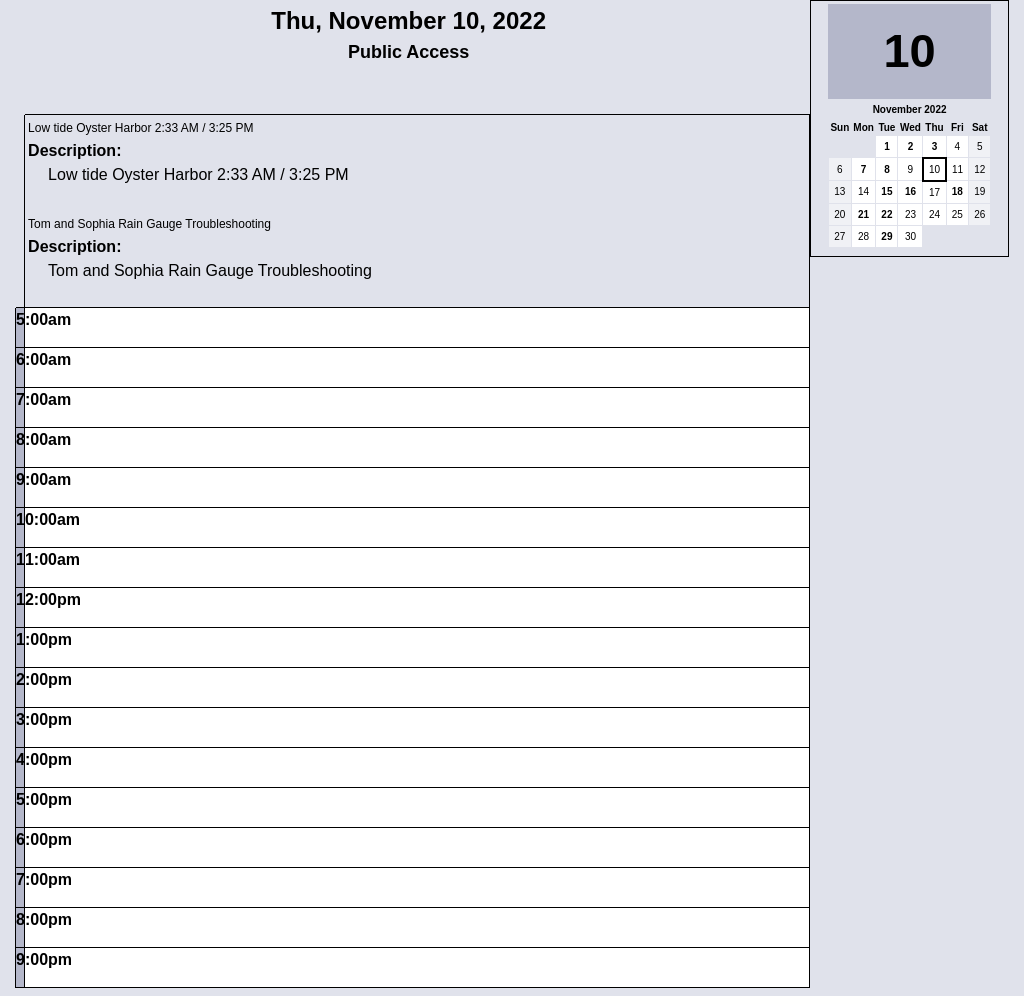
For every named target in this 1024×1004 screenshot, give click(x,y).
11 (957, 169)
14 (863, 191)
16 (910, 191)
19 (979, 191)
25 (957, 214)
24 (934, 214)
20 (839, 214)
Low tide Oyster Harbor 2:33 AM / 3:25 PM (140, 128)
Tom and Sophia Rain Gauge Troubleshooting (149, 224)
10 (934, 169)
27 (839, 236)
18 (957, 191)
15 (886, 191)
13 (839, 191)
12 (979, 169)
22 (886, 214)
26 (979, 214)
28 (863, 236)
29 (886, 236)
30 (910, 236)
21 (863, 214)
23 (910, 214)
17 (934, 192)
